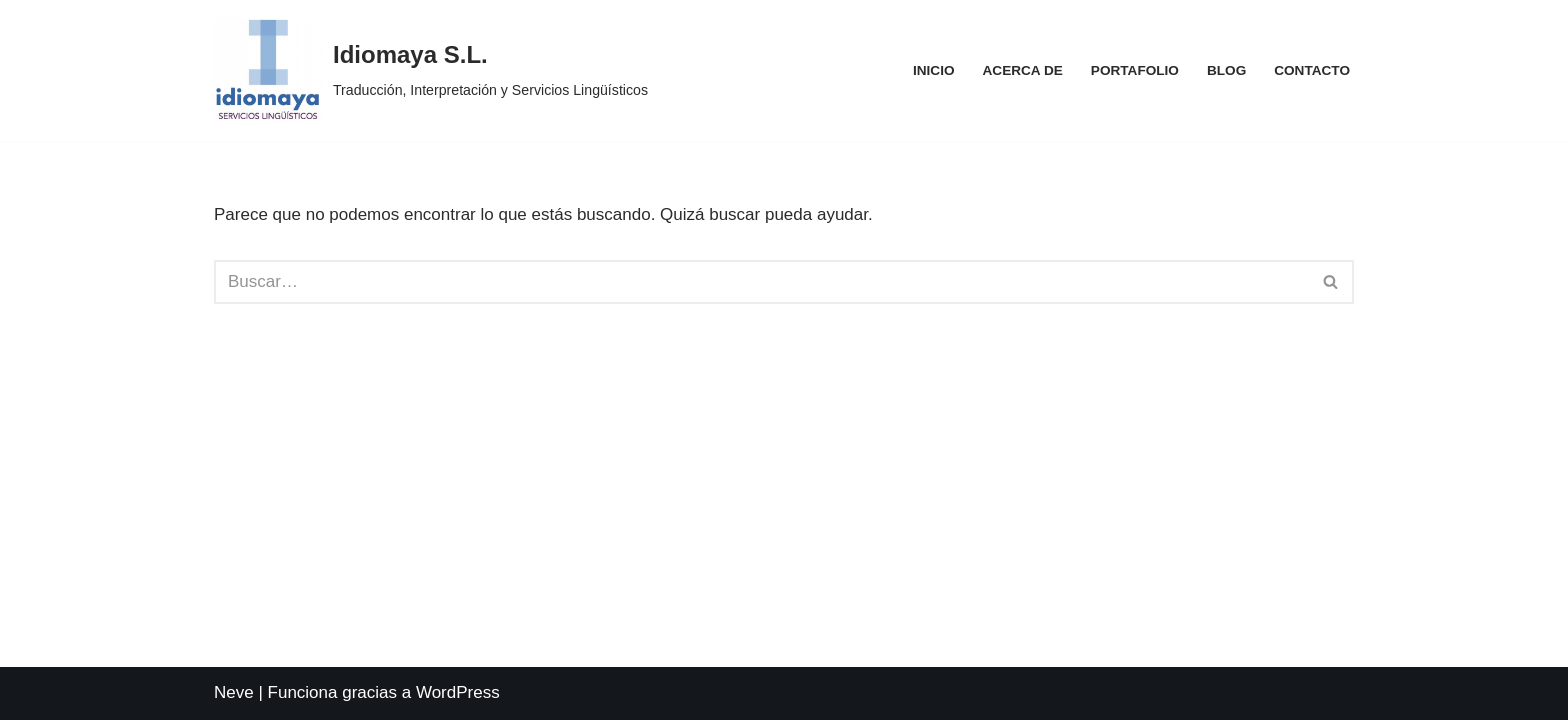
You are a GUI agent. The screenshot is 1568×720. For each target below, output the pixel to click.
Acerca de (1023, 70)
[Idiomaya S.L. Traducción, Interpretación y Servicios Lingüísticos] (431, 70)
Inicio (934, 70)
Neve (234, 692)
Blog (1226, 70)
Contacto (1312, 70)
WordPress (458, 692)
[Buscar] (761, 282)
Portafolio (1135, 70)
